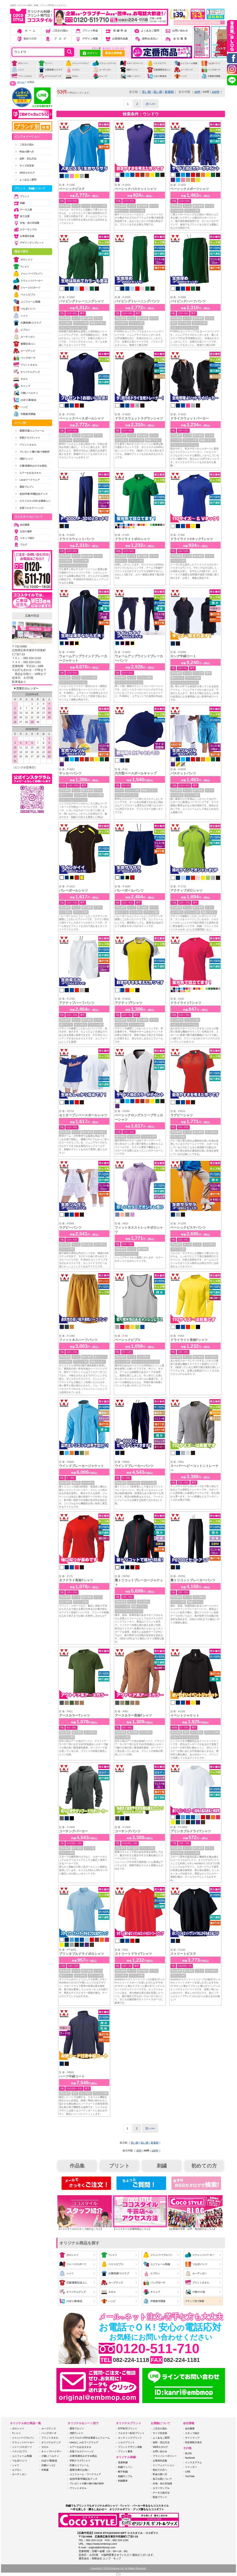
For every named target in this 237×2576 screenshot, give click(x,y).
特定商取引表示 (193, 2442)
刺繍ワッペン (125, 2467)
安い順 (146, 91)
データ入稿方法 (161, 2492)
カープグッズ (183, 70)
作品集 (77, 2166)
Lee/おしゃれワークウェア (84, 2442)
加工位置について (162, 2478)
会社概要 (176, 38)
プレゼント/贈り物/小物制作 (32, 452)
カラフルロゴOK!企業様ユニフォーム (90, 2437)
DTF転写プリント (127, 2428)
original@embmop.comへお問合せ (199, 22)
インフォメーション (163, 2465)
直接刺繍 (123, 2462)
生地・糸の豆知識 (26, 223)
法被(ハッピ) (48, 2465)
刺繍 (162, 2166)
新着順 (169, 91)
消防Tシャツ (129, 70)
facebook (190, 2457)
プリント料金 (86, 30)
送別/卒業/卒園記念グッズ (31, 494)
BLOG (188, 2453)
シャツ (17, 70)
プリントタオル (21, 76)
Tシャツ (45, 63)
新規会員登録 (113, 53)
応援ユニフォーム (79, 2465)
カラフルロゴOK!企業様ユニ (32, 501)
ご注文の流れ (56, 30)
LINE (187, 2471)
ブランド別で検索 (194, 2301)
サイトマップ (192, 2437)
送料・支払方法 (25, 159)
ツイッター (191, 2467)
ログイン (90, 53)
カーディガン (102, 70)
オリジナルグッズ (49, 76)
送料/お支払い (146, 38)
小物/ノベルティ (130, 76)
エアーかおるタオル (28, 473)
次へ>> (150, 104)
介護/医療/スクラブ (50, 70)
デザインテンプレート (28, 243)
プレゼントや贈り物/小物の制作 (87, 2483)
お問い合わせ (176, 30)
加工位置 (21, 216)
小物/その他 (195, 2292)
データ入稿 (22, 210)
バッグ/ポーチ (210, 70)
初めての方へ (160, 2469)
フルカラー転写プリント (131, 2433)
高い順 (157, 91)
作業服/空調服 (210, 76)
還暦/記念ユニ (24, 344)
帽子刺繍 (123, 2471)
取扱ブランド (160, 2497)
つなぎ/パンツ (210, 63)
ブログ (56, 38)
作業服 (45, 2469)
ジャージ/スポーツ (72, 2264)
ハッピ (180, 76)
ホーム (26, 30)
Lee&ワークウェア (27, 480)
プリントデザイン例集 (130, 2447)
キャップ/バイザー (51, 2451)
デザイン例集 (86, 38)
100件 (216, 91)
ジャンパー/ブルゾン (77, 65)
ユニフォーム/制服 (185, 63)
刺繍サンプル (125, 2476)
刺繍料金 (116, 30)
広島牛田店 (32, 615)
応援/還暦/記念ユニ (159, 70)
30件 (197, 91)
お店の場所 (22, 531)
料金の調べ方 (24, 152)
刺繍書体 (123, 2480)
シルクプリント (126, 2442)
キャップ (100, 76)
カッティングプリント (130, 2437)
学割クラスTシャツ (27, 438)
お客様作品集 (116, 38)
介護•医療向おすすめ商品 (31, 466)
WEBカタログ (25, 173)
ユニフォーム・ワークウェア (85, 2474)
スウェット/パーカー (104, 65)
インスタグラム (193, 2462)
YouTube (189, 2476)
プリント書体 (125, 2451)
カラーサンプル (25, 230)
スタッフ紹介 (23, 538)
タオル (71, 76)
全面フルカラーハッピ (29, 508)
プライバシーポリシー (165, 2456)
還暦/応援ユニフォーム (29, 431)
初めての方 (26, 38)
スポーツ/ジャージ (131, 63)
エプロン (72, 70)
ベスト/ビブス (156, 63)
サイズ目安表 (24, 166)
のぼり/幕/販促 (157, 76)
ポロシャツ (19, 63)
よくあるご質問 (146, 30)
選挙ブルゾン (24, 487)
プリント (119, 2166)
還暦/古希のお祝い (80, 2469)
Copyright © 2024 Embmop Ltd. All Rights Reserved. (119, 2568)
